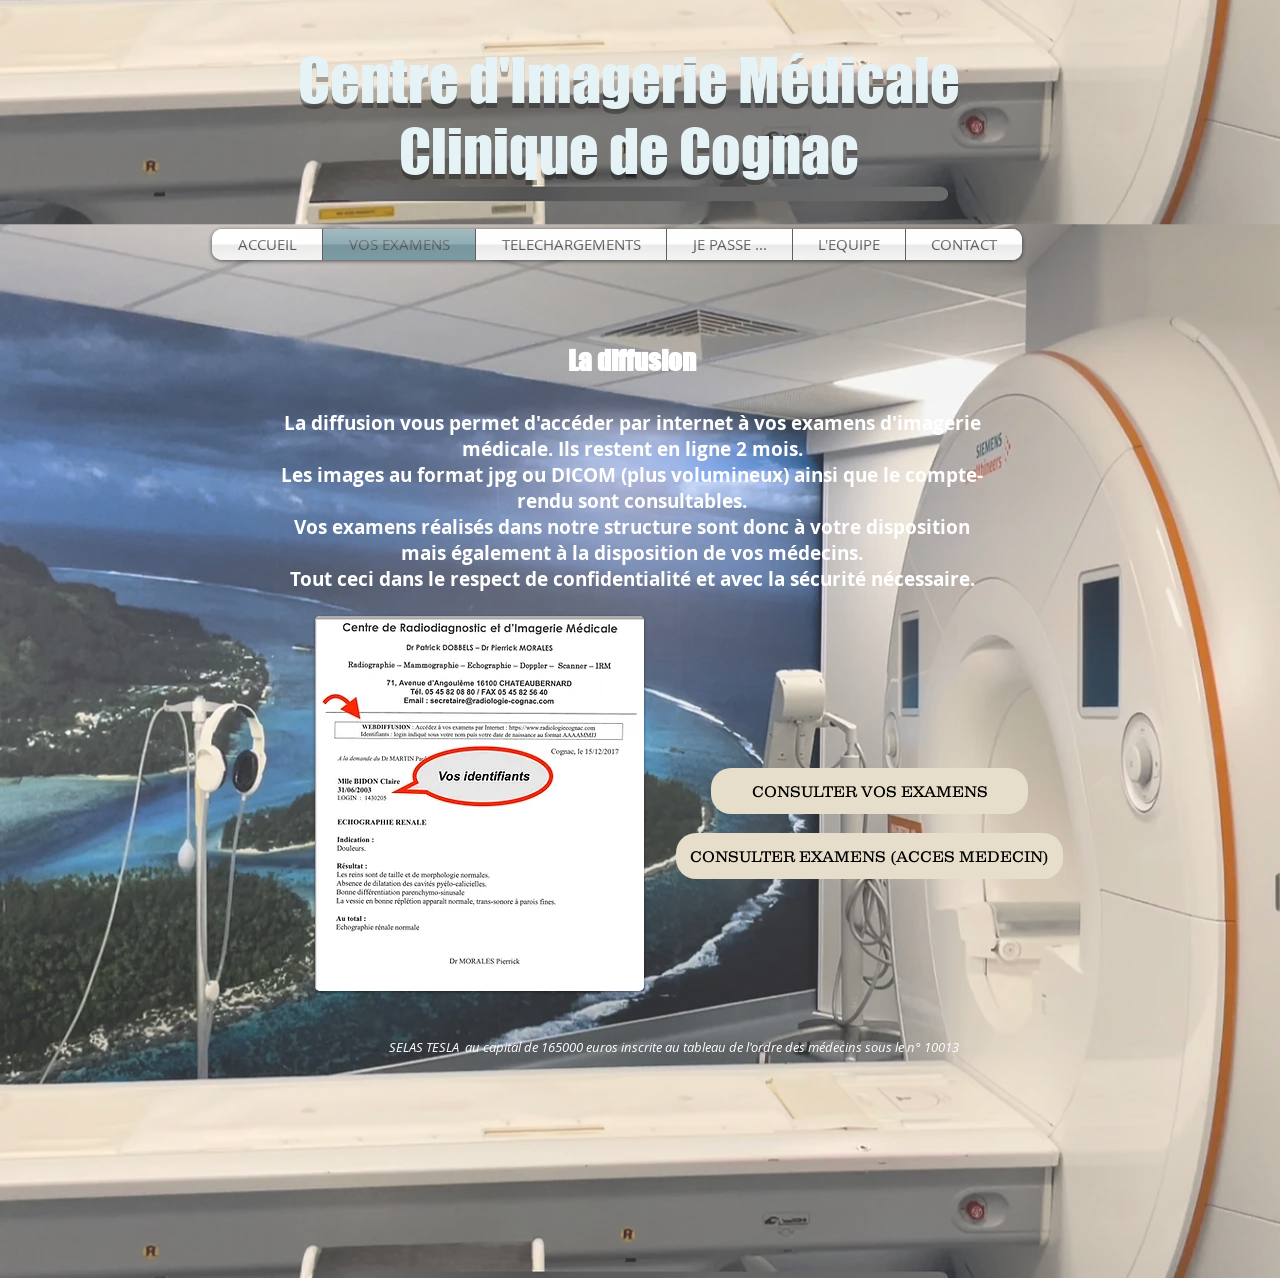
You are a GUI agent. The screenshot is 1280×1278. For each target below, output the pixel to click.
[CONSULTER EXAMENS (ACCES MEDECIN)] (869, 856)
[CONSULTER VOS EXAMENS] (869, 791)
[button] (729, 244)
